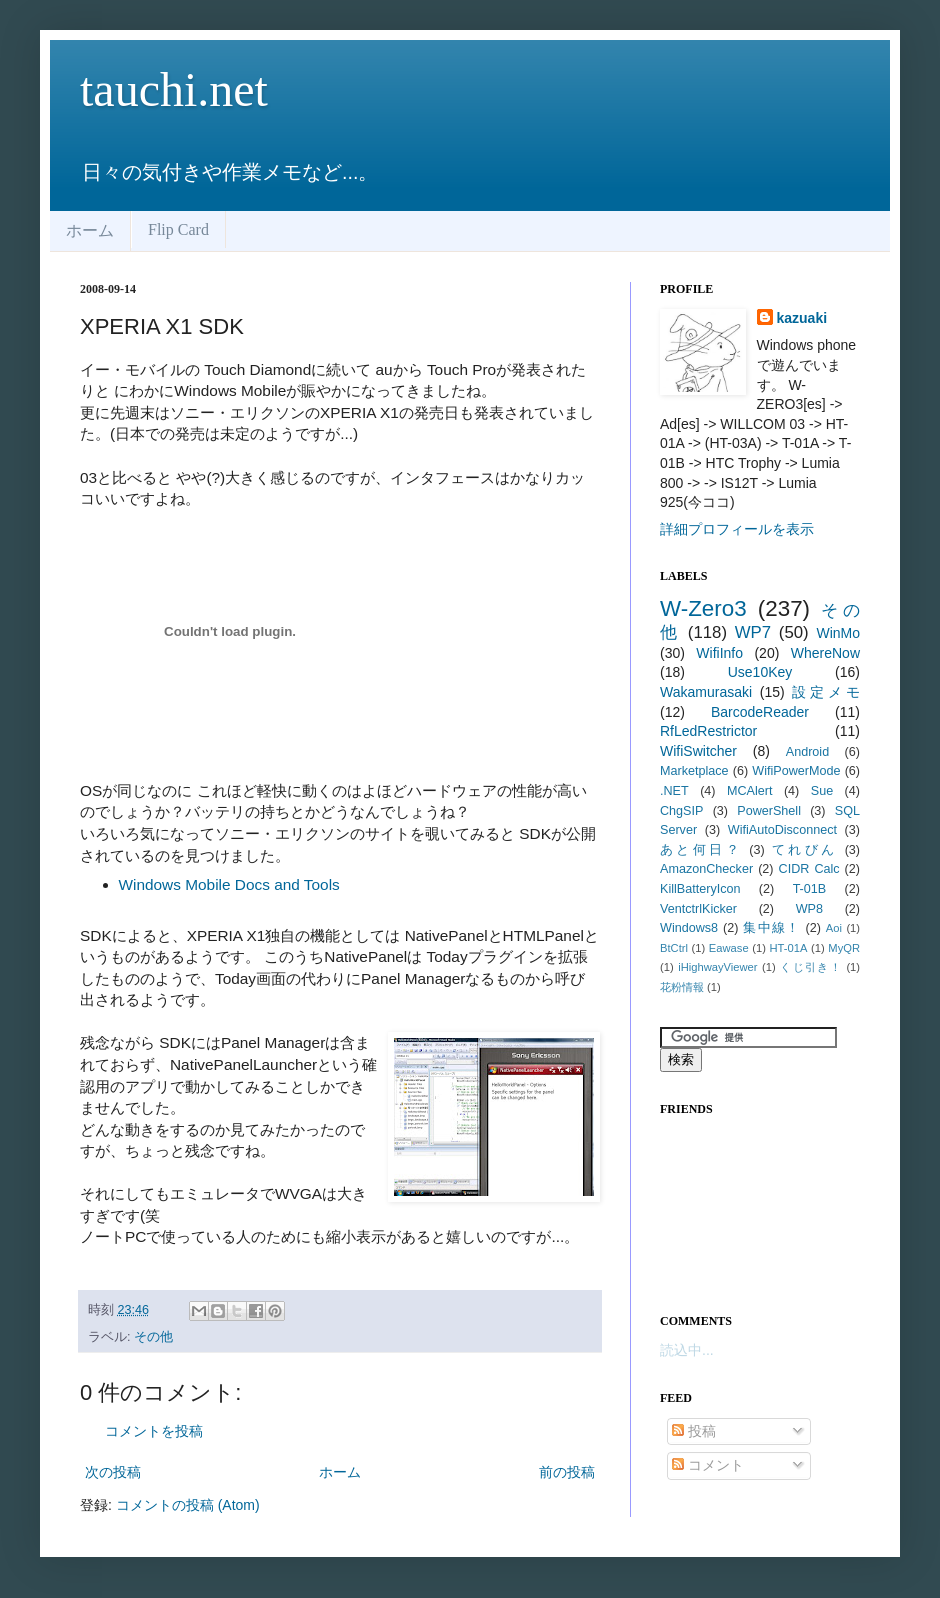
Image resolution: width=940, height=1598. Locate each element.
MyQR (844, 948)
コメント (708, 1465)
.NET (674, 791)
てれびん (805, 850)
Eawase (729, 948)
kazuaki (802, 318)
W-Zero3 (703, 608)
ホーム (90, 230)
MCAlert (749, 791)
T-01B (810, 889)
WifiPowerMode (796, 771)
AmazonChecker (706, 869)
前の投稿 (567, 1472)
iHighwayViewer (717, 967)
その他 (153, 1337)
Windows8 (689, 928)
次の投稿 (113, 1472)
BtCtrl (674, 948)
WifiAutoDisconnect (782, 830)
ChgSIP (681, 811)
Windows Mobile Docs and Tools (229, 884)
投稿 (694, 1431)
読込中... (687, 1350)
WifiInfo (719, 653)
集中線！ (771, 928)
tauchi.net (174, 89)
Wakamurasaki (706, 692)
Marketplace (694, 771)
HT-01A (789, 948)
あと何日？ (701, 850)
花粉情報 (682, 987)
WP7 (753, 632)
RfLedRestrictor (708, 731)
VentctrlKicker (698, 909)
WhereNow (825, 653)
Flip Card (178, 229)
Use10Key (760, 672)
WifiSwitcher (698, 751)
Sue (822, 791)
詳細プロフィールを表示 (737, 529)
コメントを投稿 (154, 1431)
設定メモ (826, 692)
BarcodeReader (760, 712)
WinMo (838, 633)
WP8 (809, 909)
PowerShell (769, 811)
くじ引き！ (811, 967)
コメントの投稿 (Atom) (188, 1505)
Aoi (834, 928)
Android (807, 752)
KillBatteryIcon (700, 889)
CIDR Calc (809, 869)
